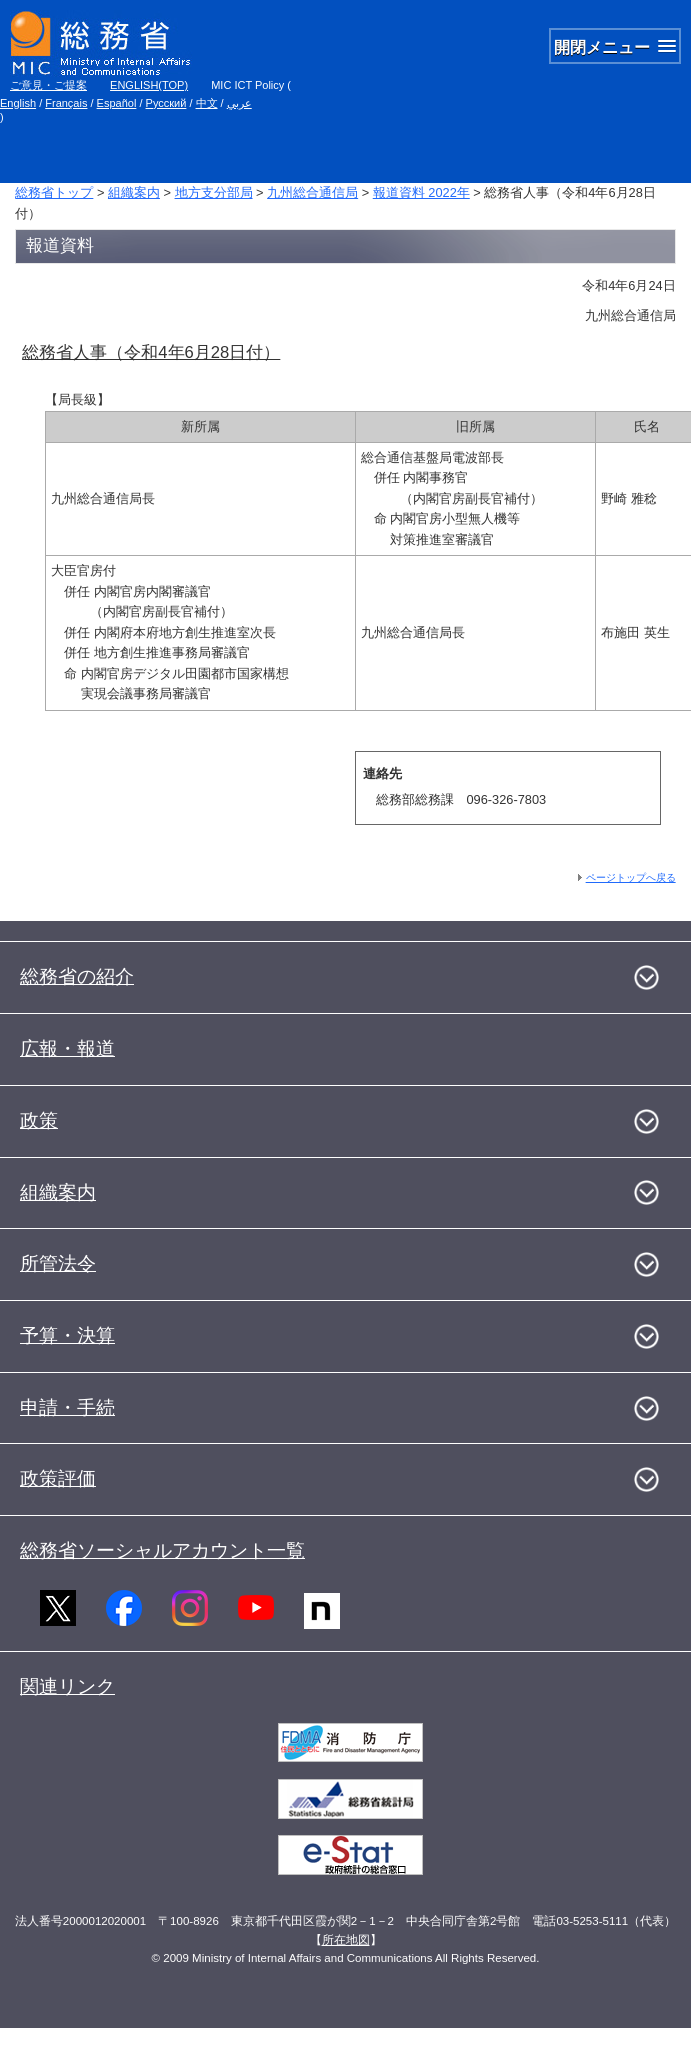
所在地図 (346, 1940)
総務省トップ (54, 192)
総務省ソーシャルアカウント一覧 (162, 1550)
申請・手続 (67, 1407)
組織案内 (134, 192)
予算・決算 (67, 1335)
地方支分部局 (214, 192)
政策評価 (58, 1478)
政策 (39, 1120)
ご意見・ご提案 (48, 85)
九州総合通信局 (312, 192)
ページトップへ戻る (631, 877)
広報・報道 (67, 1048)
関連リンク (67, 1686)
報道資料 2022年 (421, 192)
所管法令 (58, 1263)
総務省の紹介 (77, 976)
